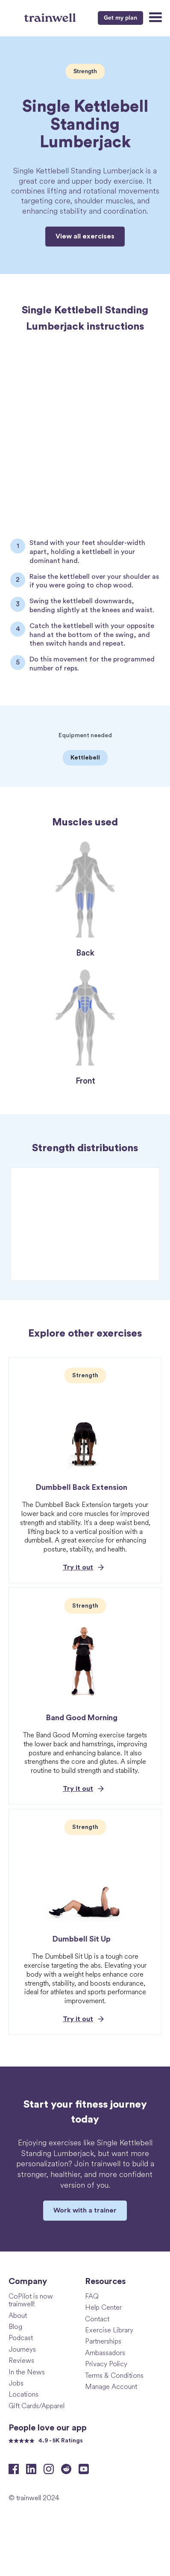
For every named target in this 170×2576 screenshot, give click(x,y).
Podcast (21, 2337)
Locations (23, 2393)
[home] (51, 16)
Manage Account (111, 2386)
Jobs (16, 2382)
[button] (154, 18)
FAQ (92, 2295)
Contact (97, 2318)
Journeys (22, 2348)
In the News (27, 2371)
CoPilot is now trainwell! (31, 2299)
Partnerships (103, 2340)
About (18, 2315)
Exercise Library (109, 2329)
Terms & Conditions (114, 2375)
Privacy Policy (106, 2363)
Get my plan (120, 17)
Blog (15, 2326)
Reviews (21, 2360)
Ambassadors (105, 2352)
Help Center (103, 2306)
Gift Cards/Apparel (36, 2405)
